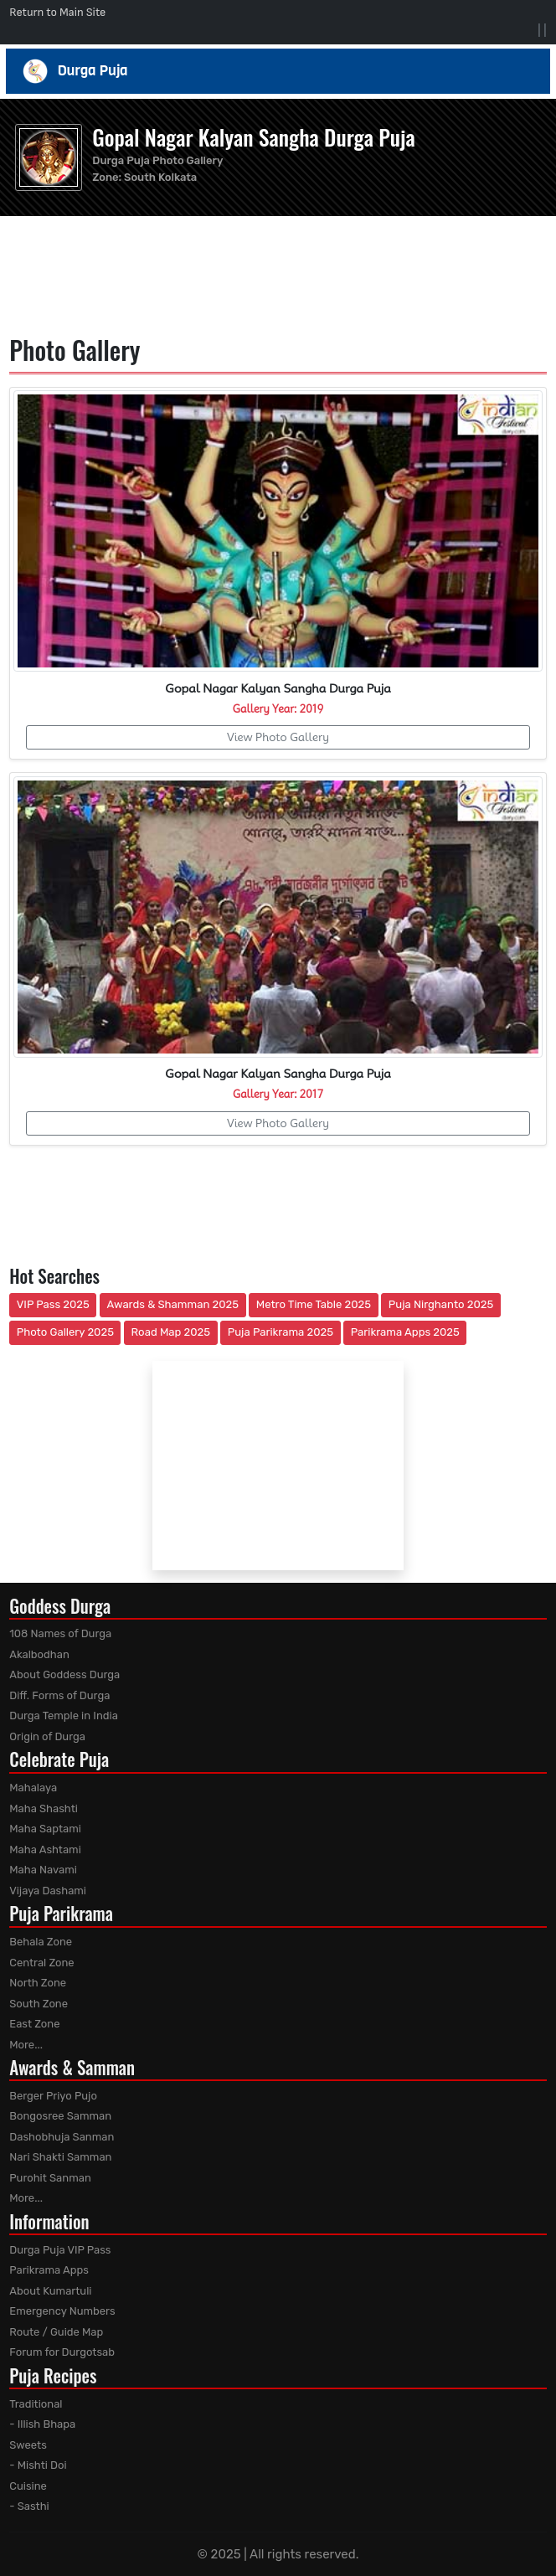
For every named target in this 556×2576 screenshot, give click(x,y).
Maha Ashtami (45, 1849)
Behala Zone (40, 1941)
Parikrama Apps (49, 2270)
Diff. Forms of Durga (59, 1695)
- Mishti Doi (37, 2465)
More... (26, 2044)
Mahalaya (33, 1787)
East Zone (34, 2023)
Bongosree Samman (60, 2116)
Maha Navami (43, 1869)
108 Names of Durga (60, 1633)
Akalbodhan (39, 1654)
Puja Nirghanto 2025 (441, 1304)
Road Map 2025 (170, 1332)
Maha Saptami (45, 1828)
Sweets (28, 2445)
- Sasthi (29, 2506)
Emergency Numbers (62, 2311)
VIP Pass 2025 (53, 1304)
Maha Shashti (43, 1808)
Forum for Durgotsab (62, 2352)
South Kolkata (160, 177)
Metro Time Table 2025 (313, 1304)
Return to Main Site (57, 12)
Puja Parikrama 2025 (280, 1332)
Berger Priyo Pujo (53, 2095)
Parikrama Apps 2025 (405, 1332)
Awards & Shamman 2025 (173, 1304)
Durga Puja (278, 71)
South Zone (38, 2003)
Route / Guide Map (56, 2332)
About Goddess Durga (64, 1674)
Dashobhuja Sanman (61, 2136)
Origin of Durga (47, 1736)
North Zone (37, 1982)
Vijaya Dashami (47, 1890)
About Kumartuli (50, 2291)
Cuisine (28, 2486)
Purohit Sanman (50, 2178)
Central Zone (41, 1962)
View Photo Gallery (278, 737)
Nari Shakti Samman (60, 2157)
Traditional (35, 2404)
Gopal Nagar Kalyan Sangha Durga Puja (253, 136)
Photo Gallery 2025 (65, 1332)
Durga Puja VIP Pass (60, 2250)
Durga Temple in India (63, 1715)
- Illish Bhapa (42, 2424)
